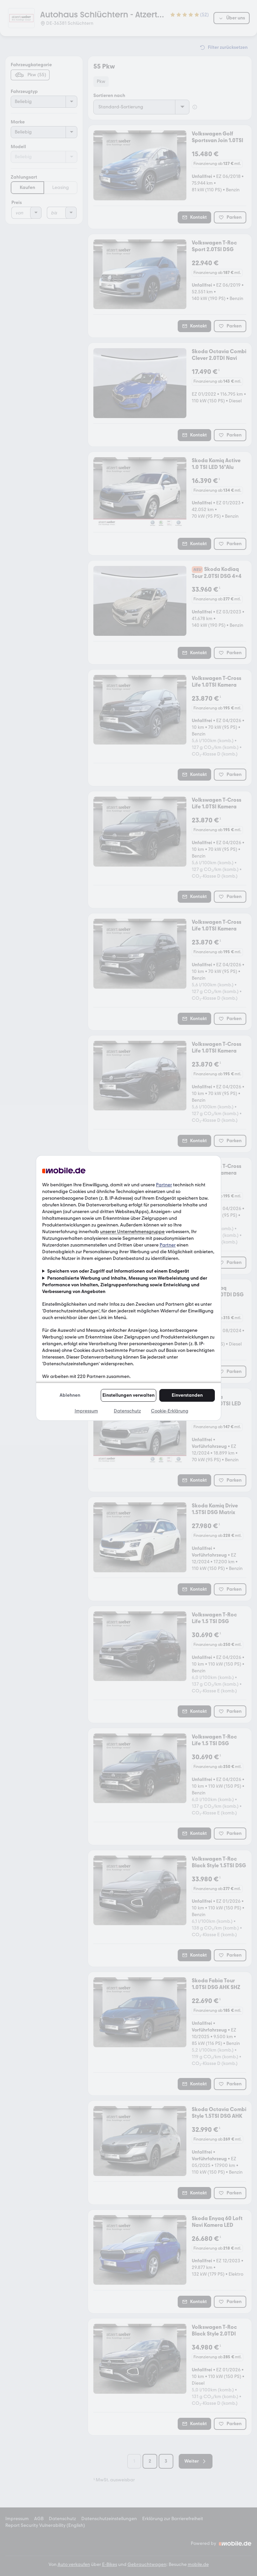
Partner (164, 1185)
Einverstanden (187, 1395)
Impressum (86, 1411)
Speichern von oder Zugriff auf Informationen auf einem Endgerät (118, 1271)
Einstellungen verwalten (128, 1395)
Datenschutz (127, 1411)
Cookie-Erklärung (169, 1411)
